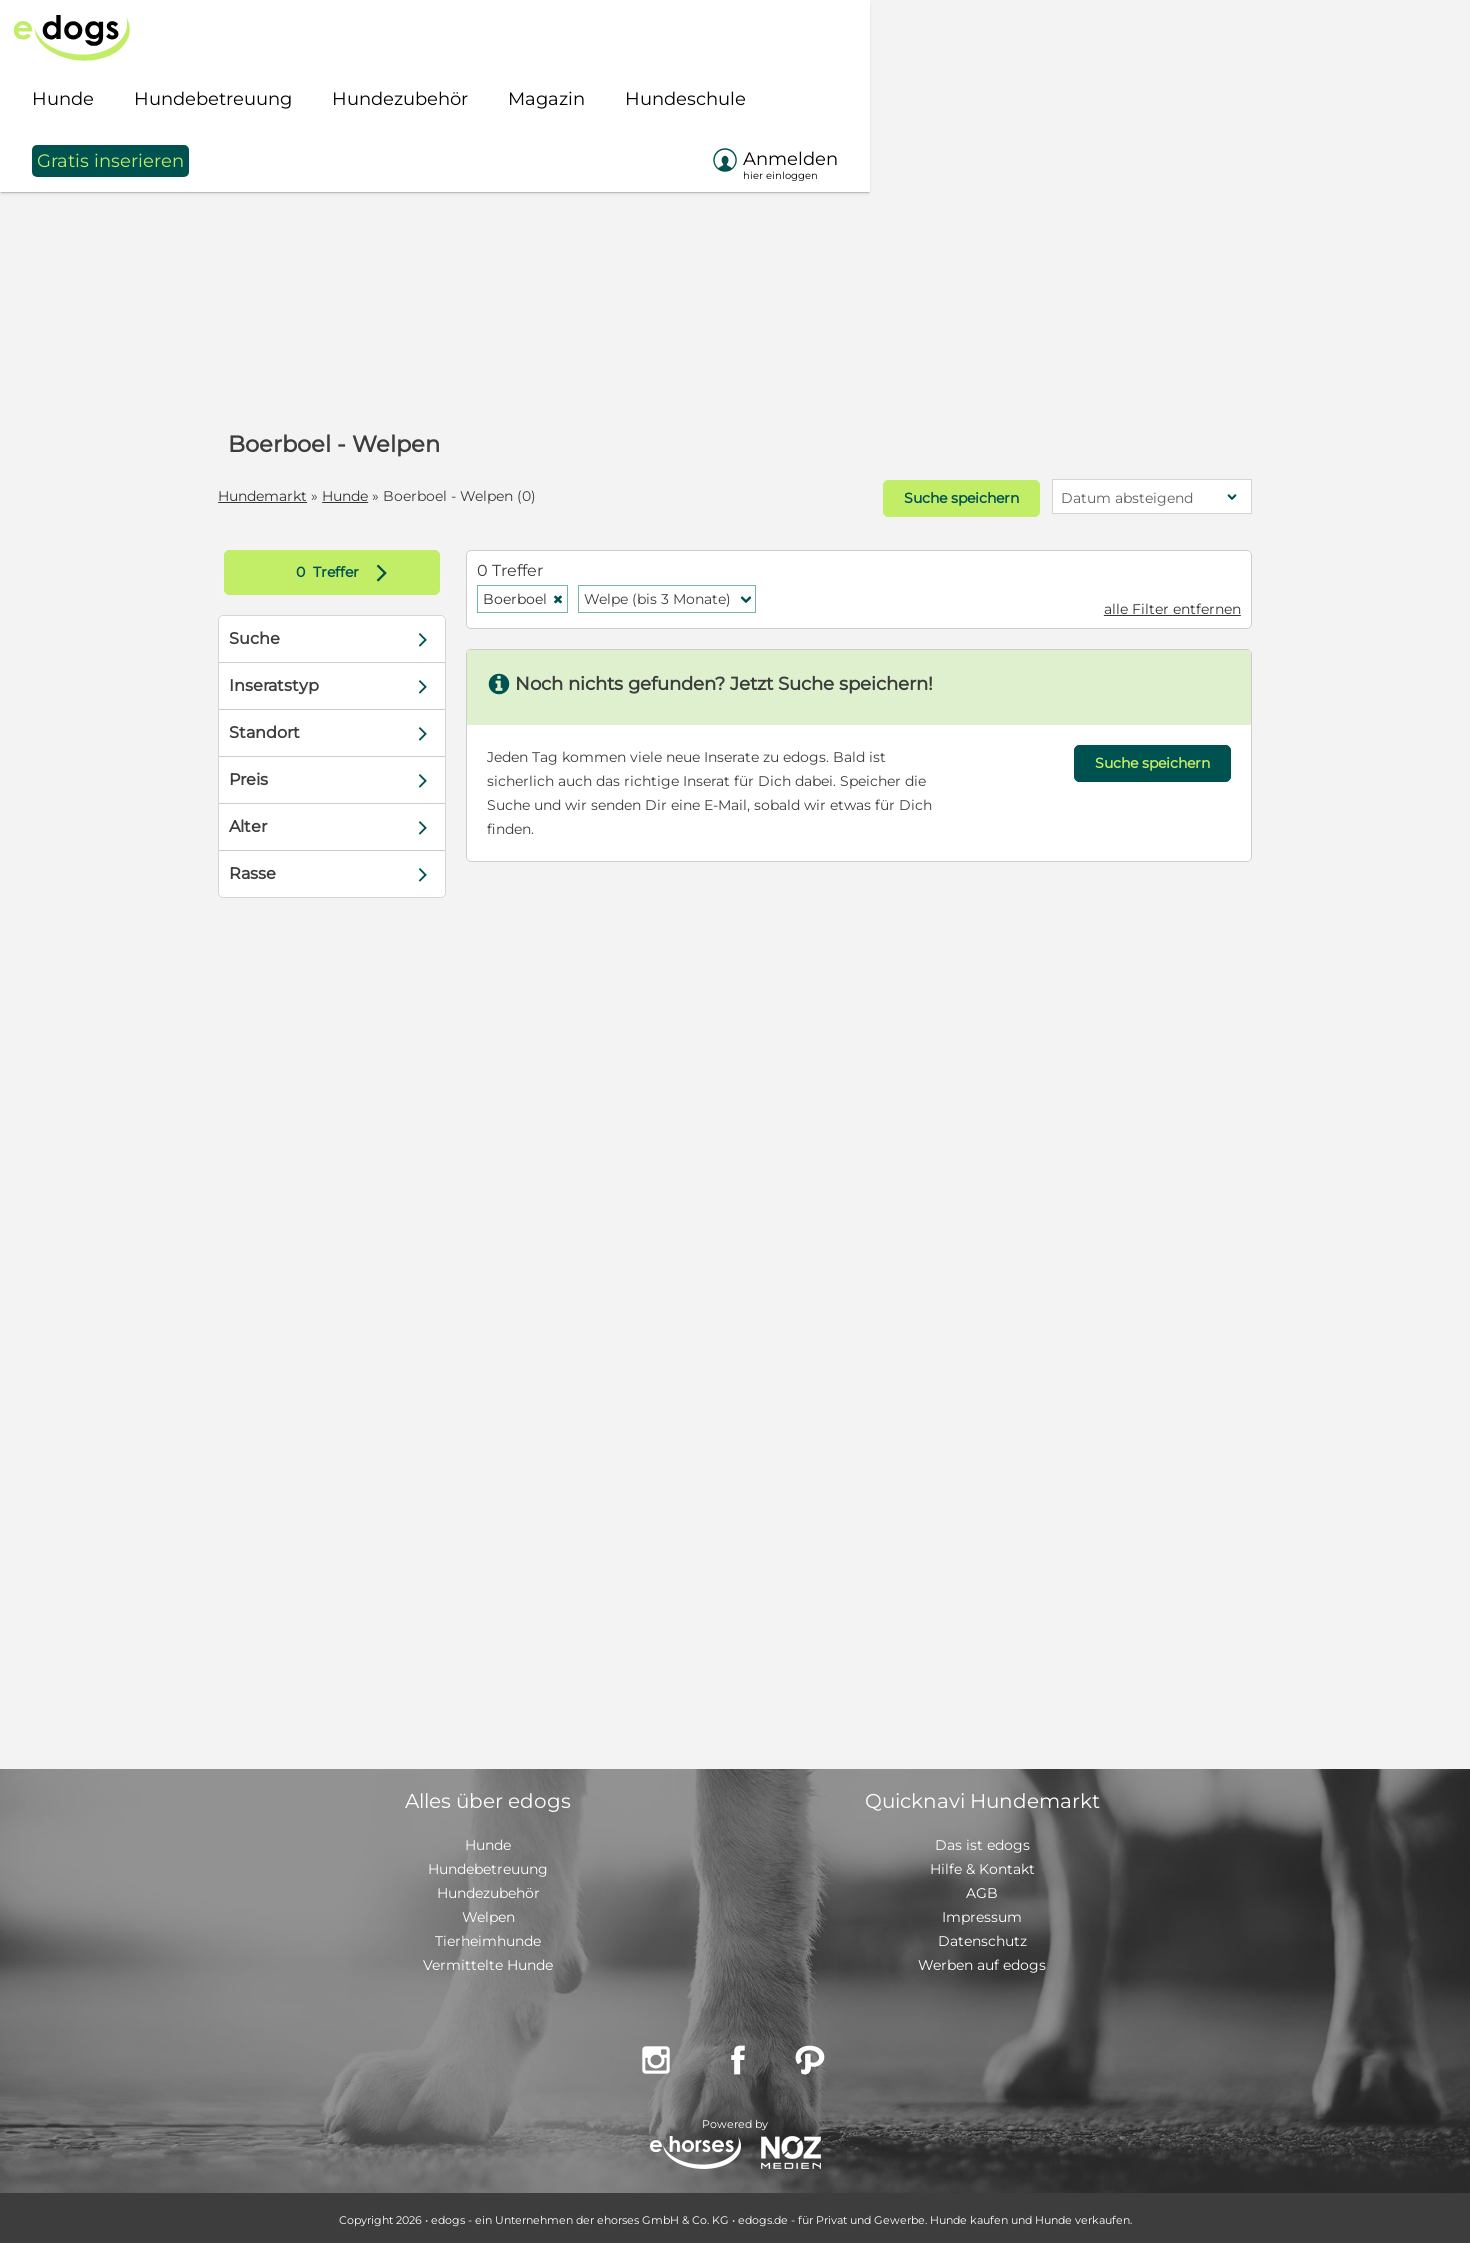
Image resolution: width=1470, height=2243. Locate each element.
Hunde (368, 496)
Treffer (364, 568)
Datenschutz (982, 1937)
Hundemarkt (285, 496)
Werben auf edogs (982, 1961)
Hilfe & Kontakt (982, 1865)
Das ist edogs (982, 1841)
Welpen (488, 1913)
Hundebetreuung (488, 1865)
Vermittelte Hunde (488, 1961)
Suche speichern (936, 497)
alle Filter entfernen (1149, 605)
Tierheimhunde (488, 1937)
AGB (982, 1889)
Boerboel (535, 595)
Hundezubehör (488, 1889)
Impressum (982, 1913)
